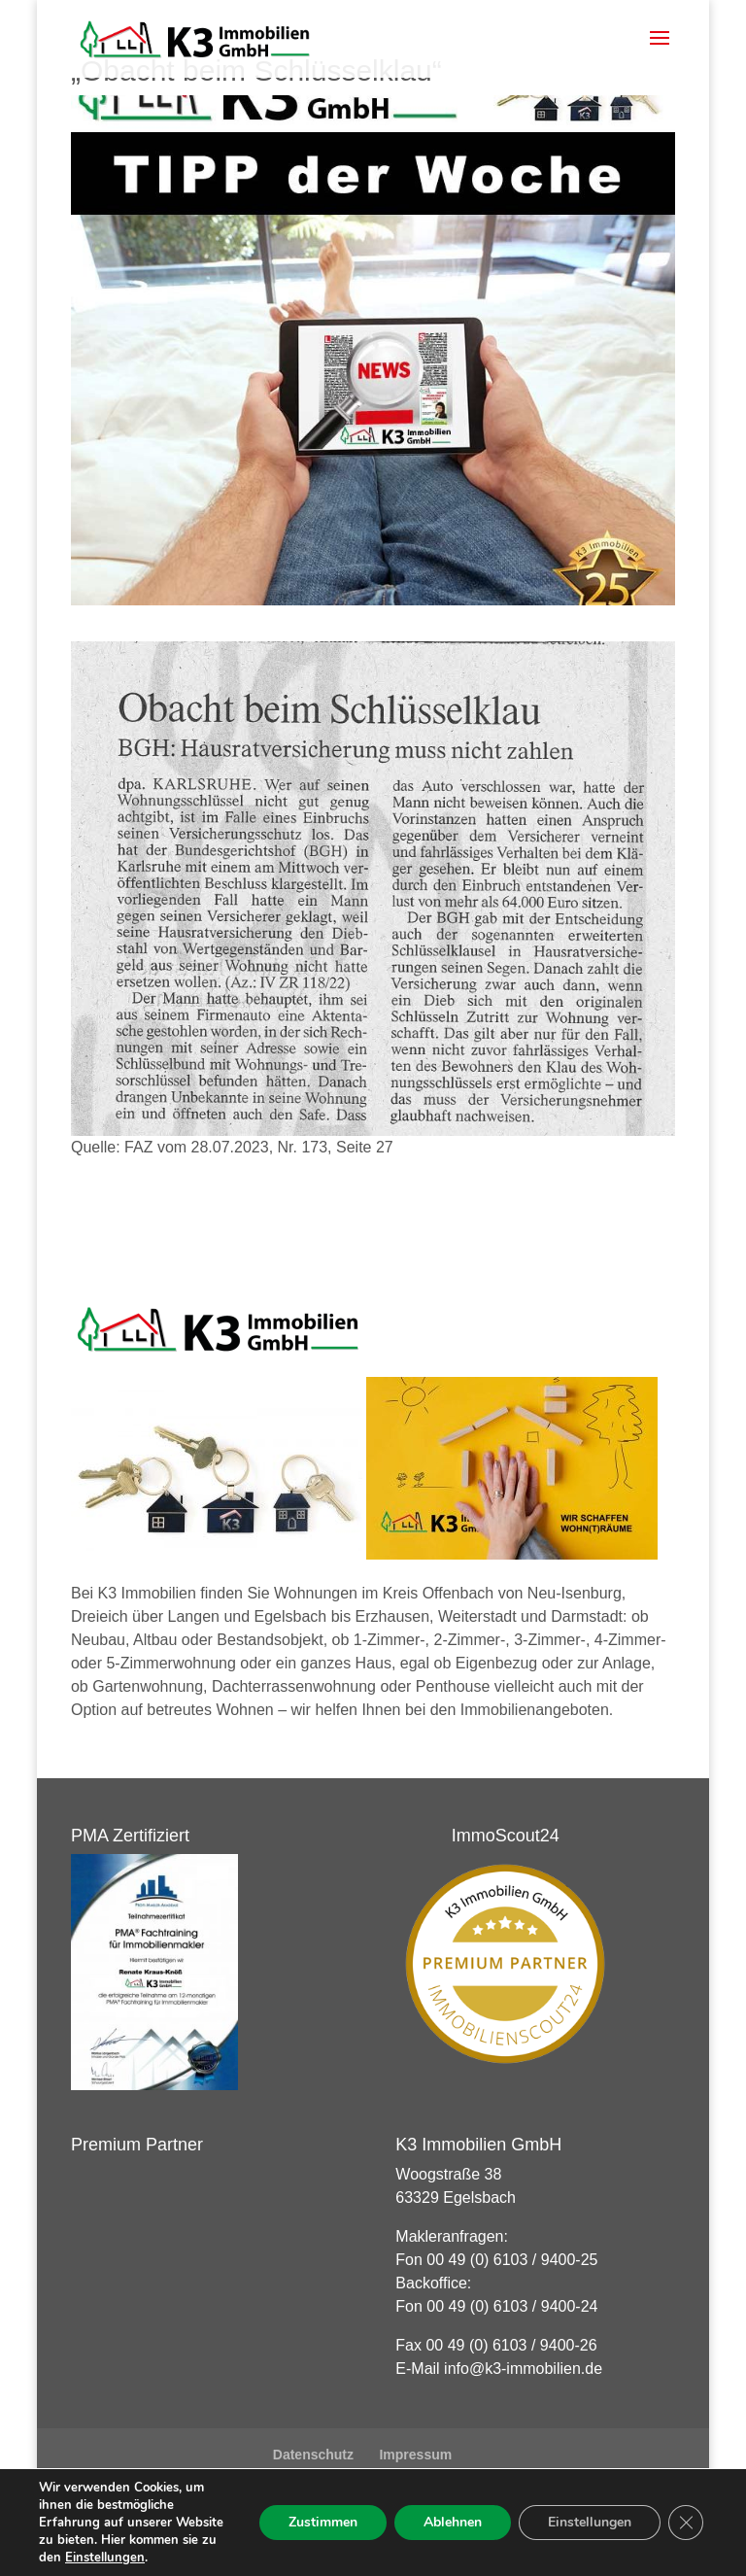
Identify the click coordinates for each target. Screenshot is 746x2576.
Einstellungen (105, 2557)
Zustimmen (322, 2522)
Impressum (415, 2454)
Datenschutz (313, 2454)
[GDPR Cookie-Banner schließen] (685, 2522)
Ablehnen (453, 2522)
